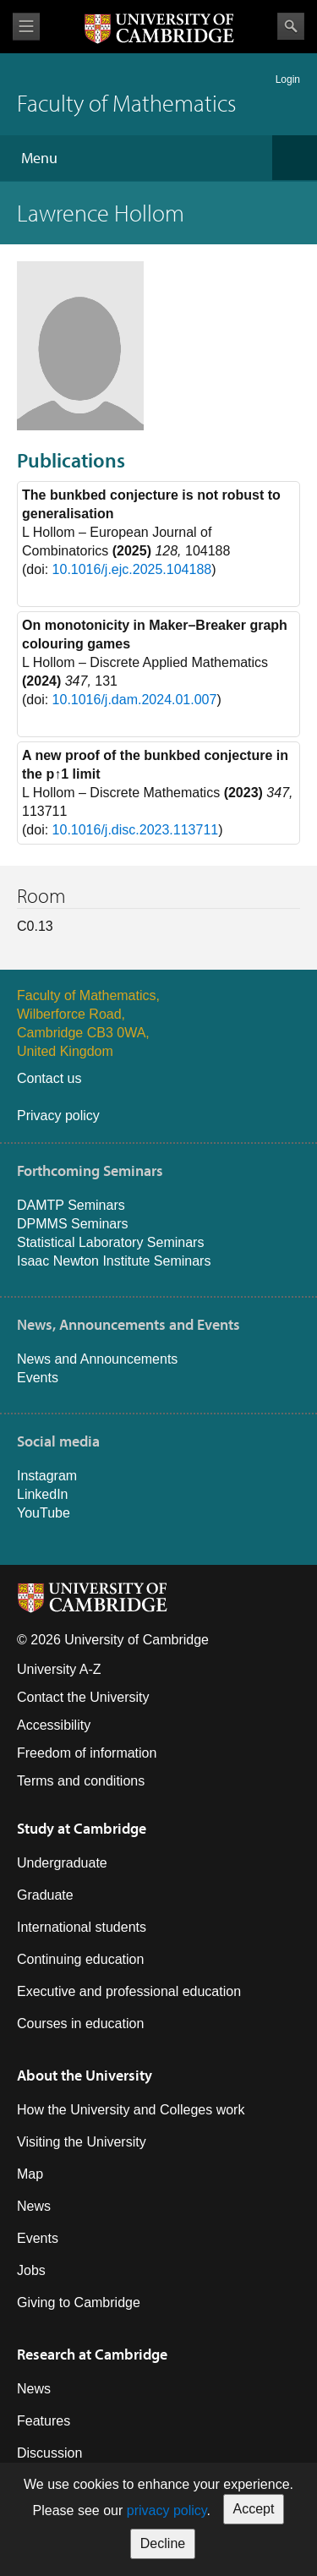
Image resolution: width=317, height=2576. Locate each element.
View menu (26, 27)
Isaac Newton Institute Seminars (113, 1261)
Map (30, 2174)
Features (43, 2421)
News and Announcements (97, 1359)
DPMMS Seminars (72, 1224)
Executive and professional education (129, 1991)
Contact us (49, 1078)
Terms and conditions (81, 1781)
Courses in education (80, 2023)
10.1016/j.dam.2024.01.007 (134, 699)
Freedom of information (86, 1753)
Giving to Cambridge (78, 2302)
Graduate (45, 1895)
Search (290, 26)
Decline (162, 2543)
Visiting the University (81, 2142)
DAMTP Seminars (71, 1205)
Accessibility (53, 1725)
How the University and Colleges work (130, 2110)
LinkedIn (42, 1494)
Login (288, 79)
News (34, 2206)
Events (37, 1377)
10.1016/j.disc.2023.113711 (135, 830)
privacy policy (167, 2510)
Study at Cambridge (81, 1828)
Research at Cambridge (92, 2354)
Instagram (47, 1475)
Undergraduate (62, 1863)
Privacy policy (58, 1115)
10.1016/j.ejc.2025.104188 (132, 569)
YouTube (43, 1513)
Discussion (49, 2453)
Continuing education (80, 1959)
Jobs (31, 2270)
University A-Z (59, 1669)
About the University (84, 2075)
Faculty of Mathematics (126, 103)
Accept (254, 2509)
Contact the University (83, 1697)
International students (81, 1927)
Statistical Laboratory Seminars (110, 1242)
